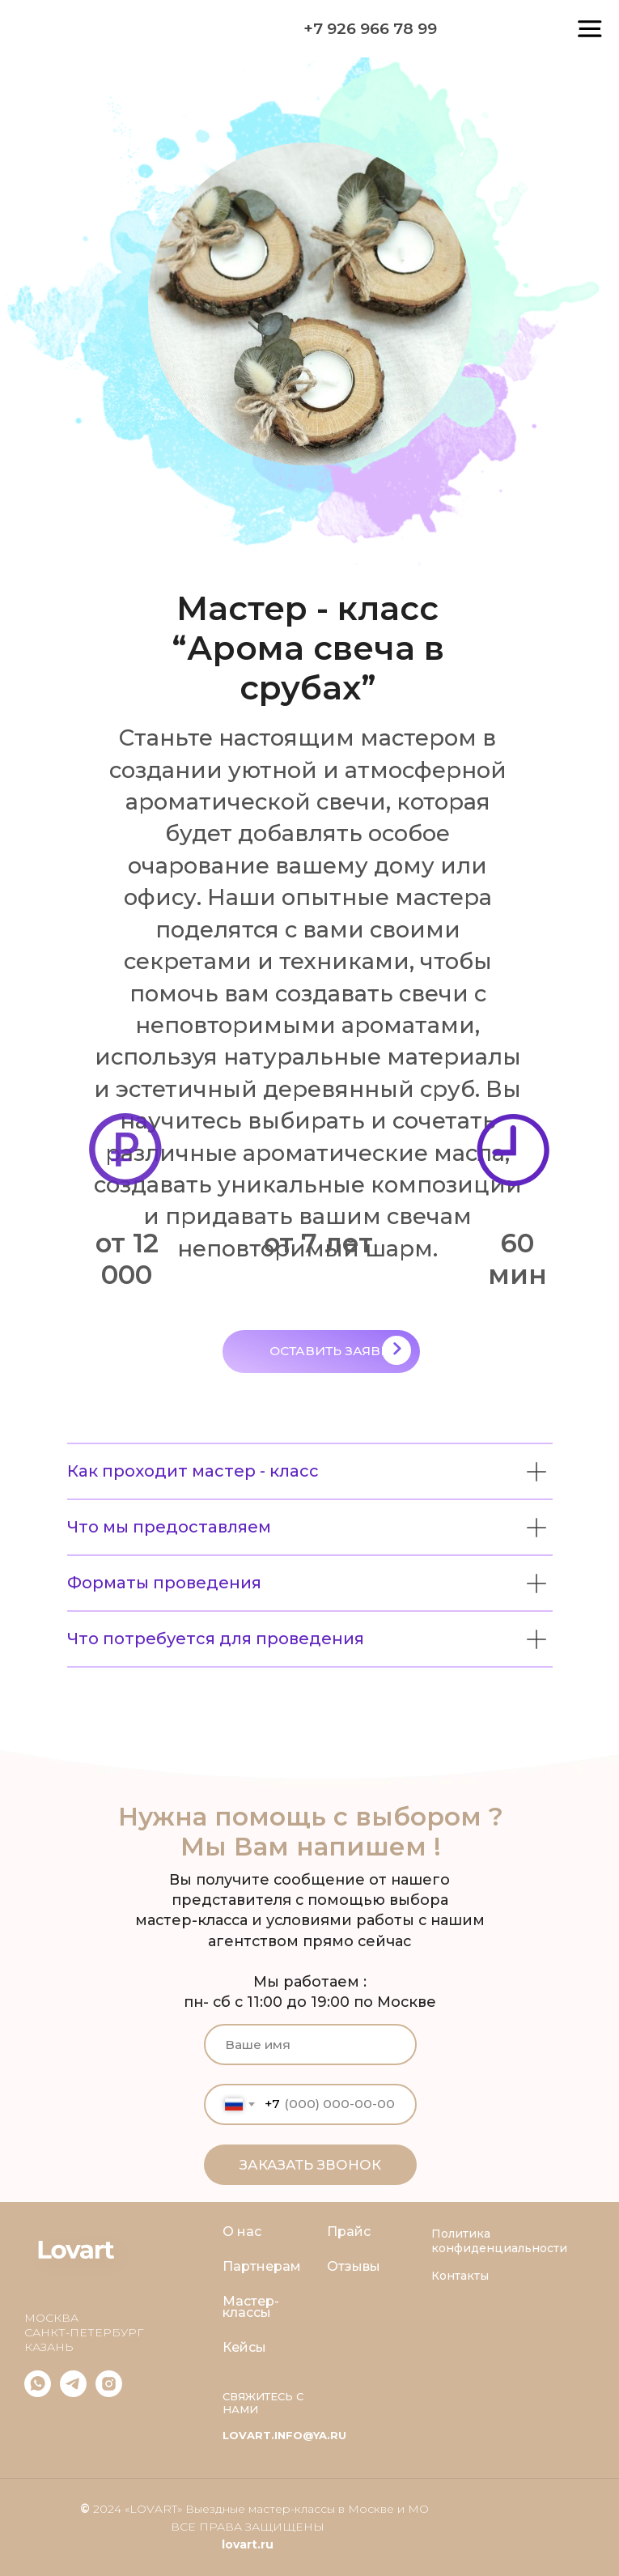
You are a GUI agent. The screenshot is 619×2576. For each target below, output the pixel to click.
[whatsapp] (37, 2393)
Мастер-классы (251, 2307)
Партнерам (262, 2266)
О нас (242, 2232)
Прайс (349, 2232)
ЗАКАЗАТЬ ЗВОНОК (310, 2165)
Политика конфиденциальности (499, 2240)
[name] (310, 2044)
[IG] (108, 2393)
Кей (235, 2347)
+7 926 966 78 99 (370, 28)
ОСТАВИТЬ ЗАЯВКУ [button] (333, 1350)
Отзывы (353, 2266)
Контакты (460, 2275)
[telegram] (73, 2393)
